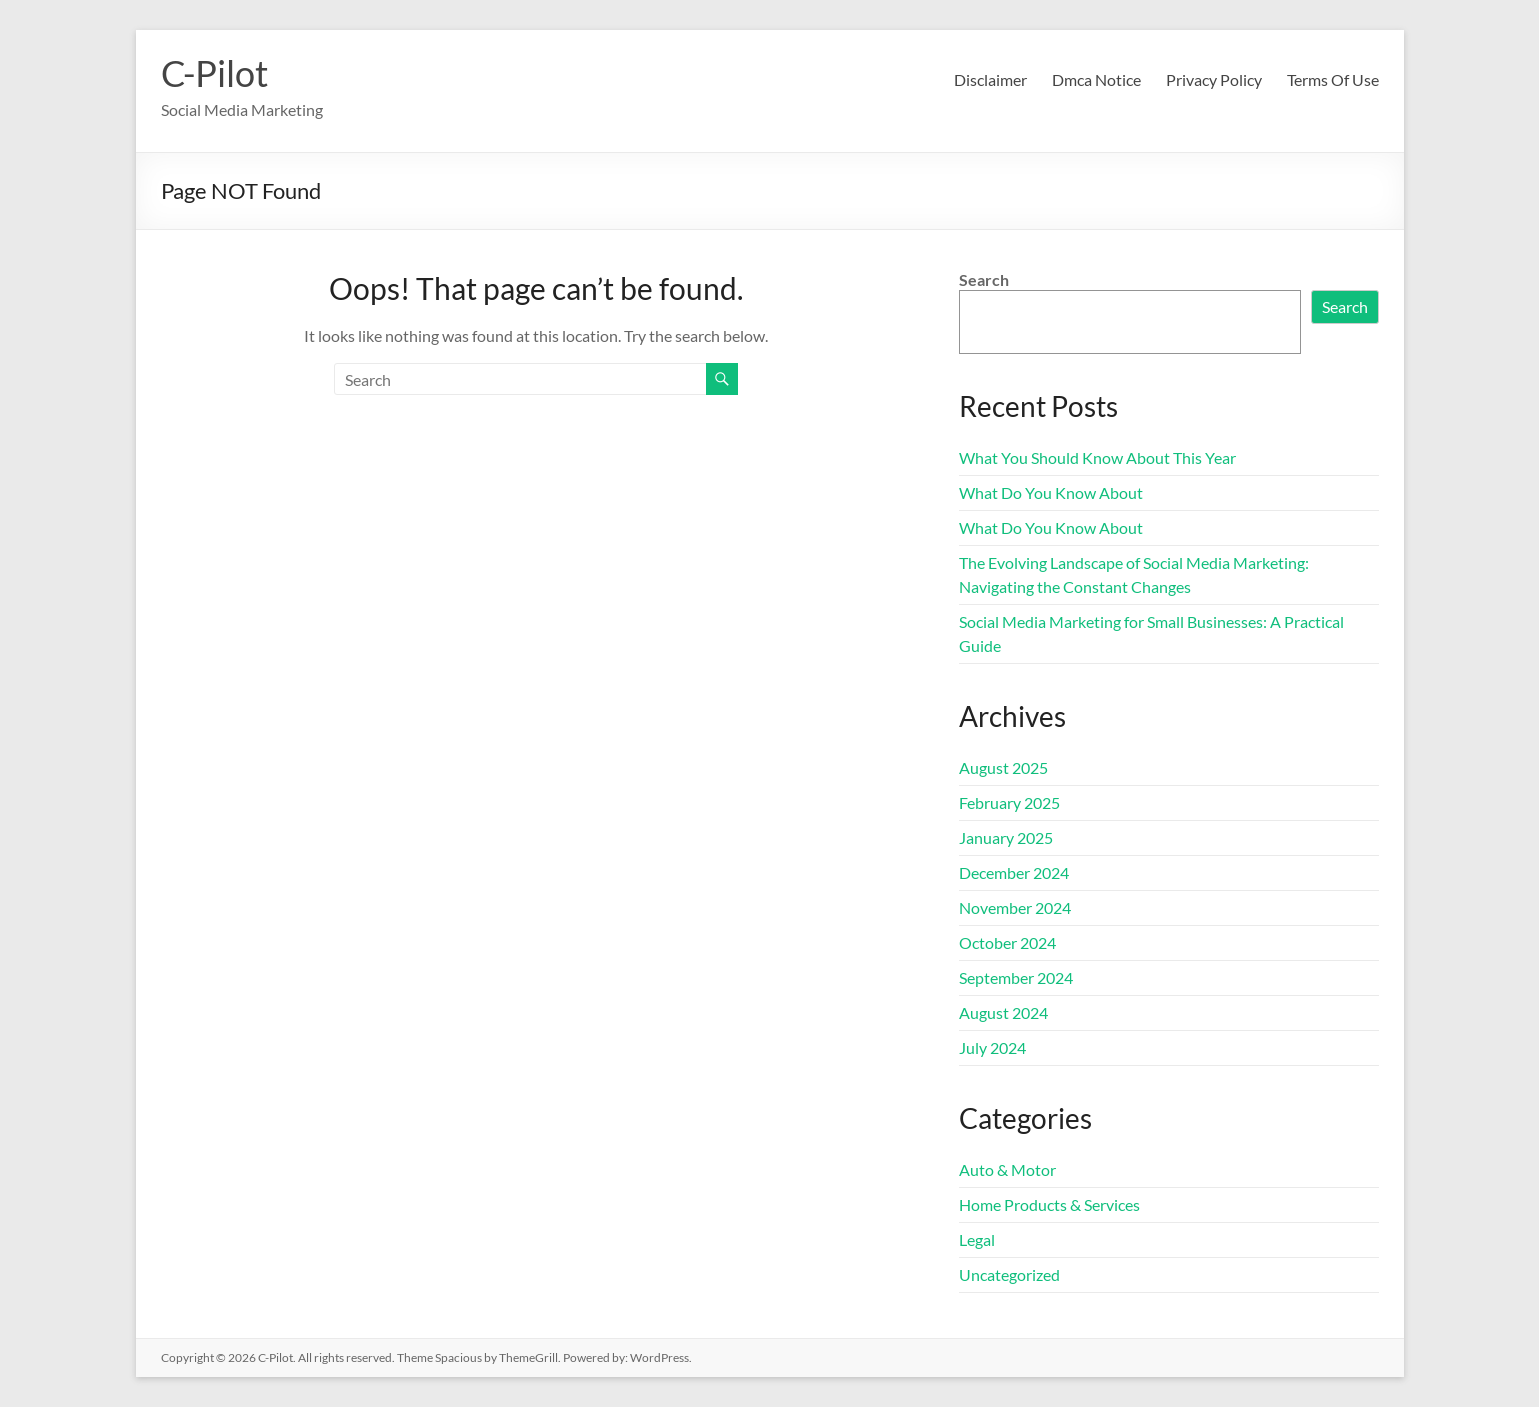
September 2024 (1016, 977)
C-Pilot (214, 73)
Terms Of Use (1333, 79)
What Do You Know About (1051, 492)
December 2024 (1014, 872)
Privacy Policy (1214, 79)
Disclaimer (990, 79)
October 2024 (1007, 942)
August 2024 (1003, 1012)
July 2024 (992, 1047)
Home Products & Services (1049, 1204)
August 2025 (1003, 767)
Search (984, 279)
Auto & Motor (1007, 1169)
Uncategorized (1009, 1274)
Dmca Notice (1096, 79)
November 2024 (1015, 907)
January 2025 (1006, 837)
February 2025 (1009, 802)
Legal (977, 1239)
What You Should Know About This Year (1097, 457)
